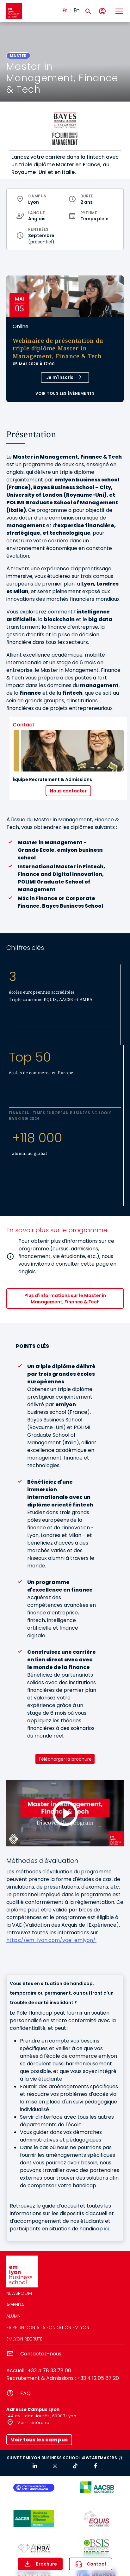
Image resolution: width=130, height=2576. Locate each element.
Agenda (15, 2304)
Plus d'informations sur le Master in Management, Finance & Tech (65, 1298)
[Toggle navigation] (118, 11)
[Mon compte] (102, 11)
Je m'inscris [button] (59, 377)
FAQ (25, 2393)
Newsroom (19, 2293)
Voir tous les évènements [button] (65, 393)
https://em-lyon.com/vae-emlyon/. (51, 1940)
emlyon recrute (24, 2339)
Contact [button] (97, 2564)
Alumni (14, 2316)
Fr (64, 10)
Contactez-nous (40, 2353)
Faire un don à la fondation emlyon (47, 2327)
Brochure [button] (46, 2564)
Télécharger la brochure (65, 1759)
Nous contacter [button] (68, 791)
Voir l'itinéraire (33, 2423)
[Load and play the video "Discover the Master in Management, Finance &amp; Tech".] (65, 1813)
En (77, 10)
